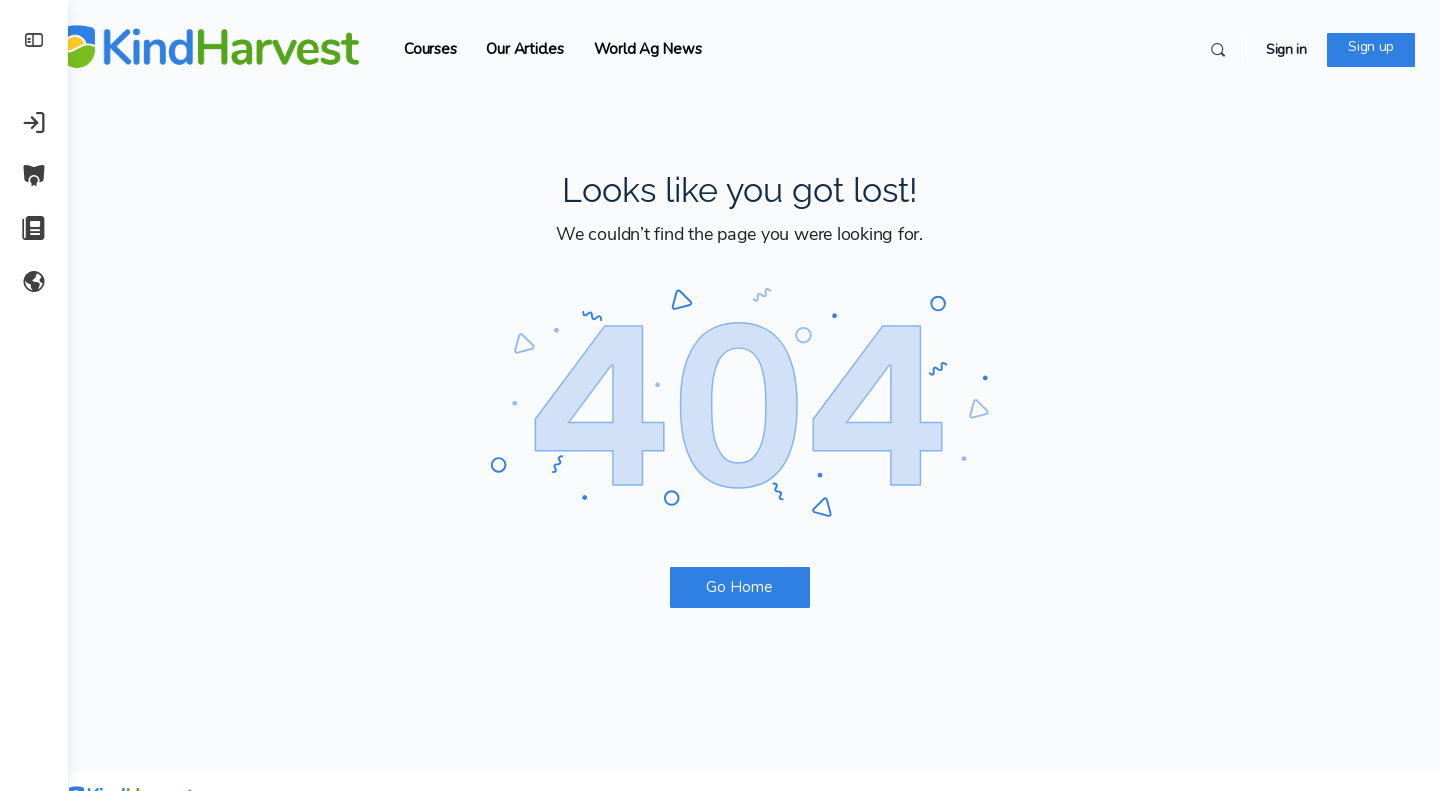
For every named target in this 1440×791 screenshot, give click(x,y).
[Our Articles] (34, 228)
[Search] (1218, 50)
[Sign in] (34, 122)
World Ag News (676, 49)
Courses (459, 49)
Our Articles (553, 49)
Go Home (754, 587)
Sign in (1286, 49)
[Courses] (34, 175)
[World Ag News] (34, 281)
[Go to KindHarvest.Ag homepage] (238, 47)
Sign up (1371, 46)
